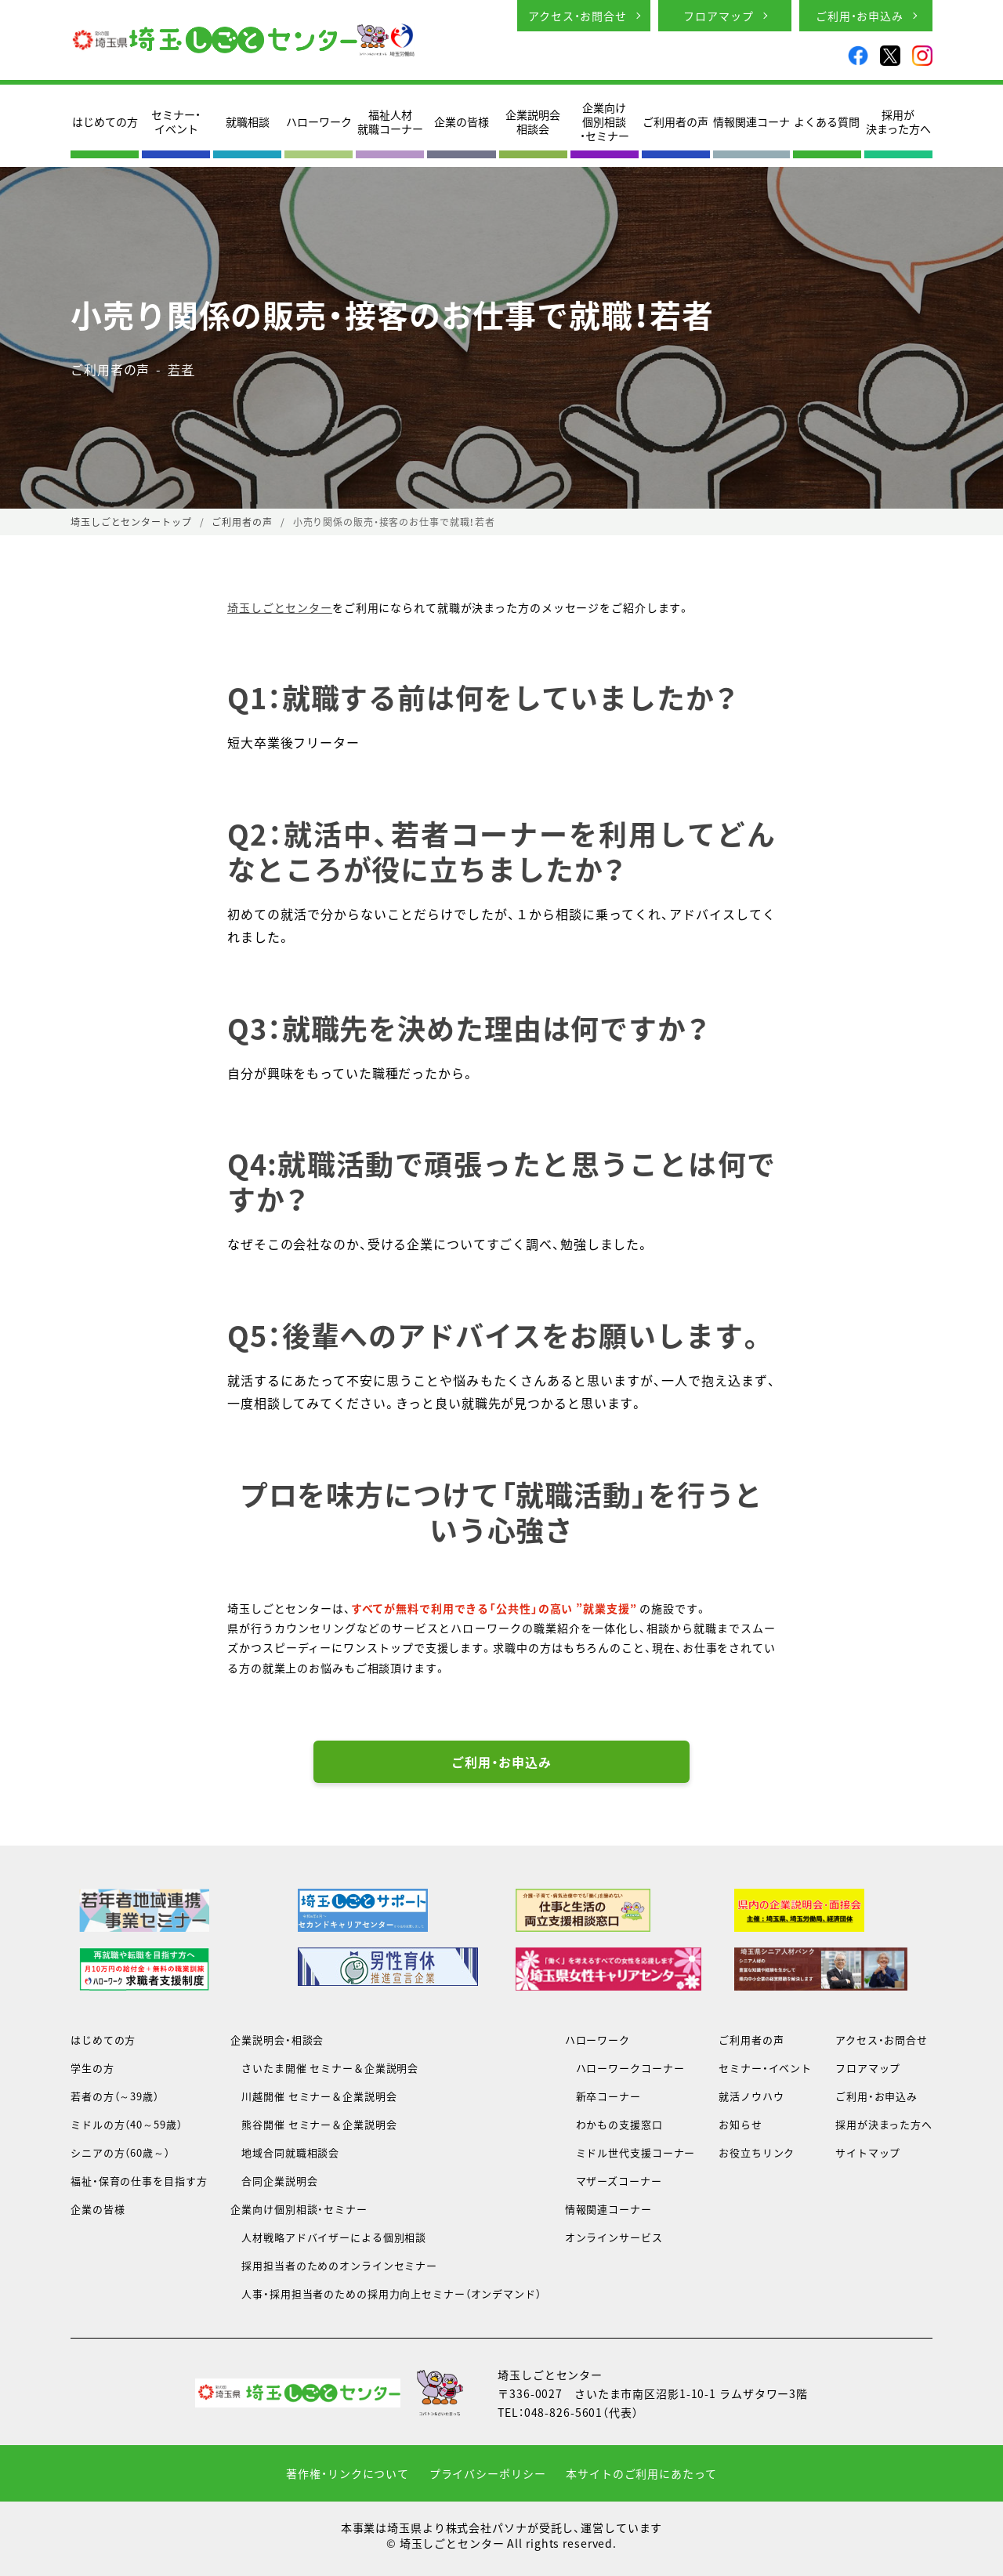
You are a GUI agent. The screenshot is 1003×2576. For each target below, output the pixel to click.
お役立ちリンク (757, 2152)
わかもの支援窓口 (614, 2124)
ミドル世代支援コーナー (630, 2152)
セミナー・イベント (176, 121)
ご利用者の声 (675, 121)
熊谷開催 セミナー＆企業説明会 (313, 2124)
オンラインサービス (614, 2237)
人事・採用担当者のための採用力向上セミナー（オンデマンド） (385, 2293)
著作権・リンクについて (347, 2473)
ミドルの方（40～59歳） (126, 2124)
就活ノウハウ (751, 2096)
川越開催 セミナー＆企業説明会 (313, 2096)
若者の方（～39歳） (115, 2096)
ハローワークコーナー (625, 2067)
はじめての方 (105, 121)
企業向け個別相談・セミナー (604, 121)
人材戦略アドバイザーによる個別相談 (328, 2237)
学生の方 (92, 2067)
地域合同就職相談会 (284, 2152)
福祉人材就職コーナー (390, 121)
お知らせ (740, 2124)
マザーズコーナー (613, 2180)
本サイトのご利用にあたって (641, 2473)
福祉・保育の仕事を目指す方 (139, 2180)
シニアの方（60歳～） (120, 2152)
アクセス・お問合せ (577, 16)
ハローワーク (319, 121)
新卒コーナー (603, 2096)
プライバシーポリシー (487, 2473)
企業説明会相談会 (532, 121)
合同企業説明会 (273, 2180)
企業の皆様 (461, 121)
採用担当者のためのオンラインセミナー (333, 2265)
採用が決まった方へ (898, 121)
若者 (181, 369)
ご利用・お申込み (859, 16)
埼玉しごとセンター (279, 607)
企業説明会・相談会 (277, 2039)
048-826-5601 (563, 2412)
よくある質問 (827, 121)
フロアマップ (718, 16)
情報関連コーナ (751, 121)
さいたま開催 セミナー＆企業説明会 (324, 2067)
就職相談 (248, 121)
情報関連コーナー (608, 2208)
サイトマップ (867, 2152)
